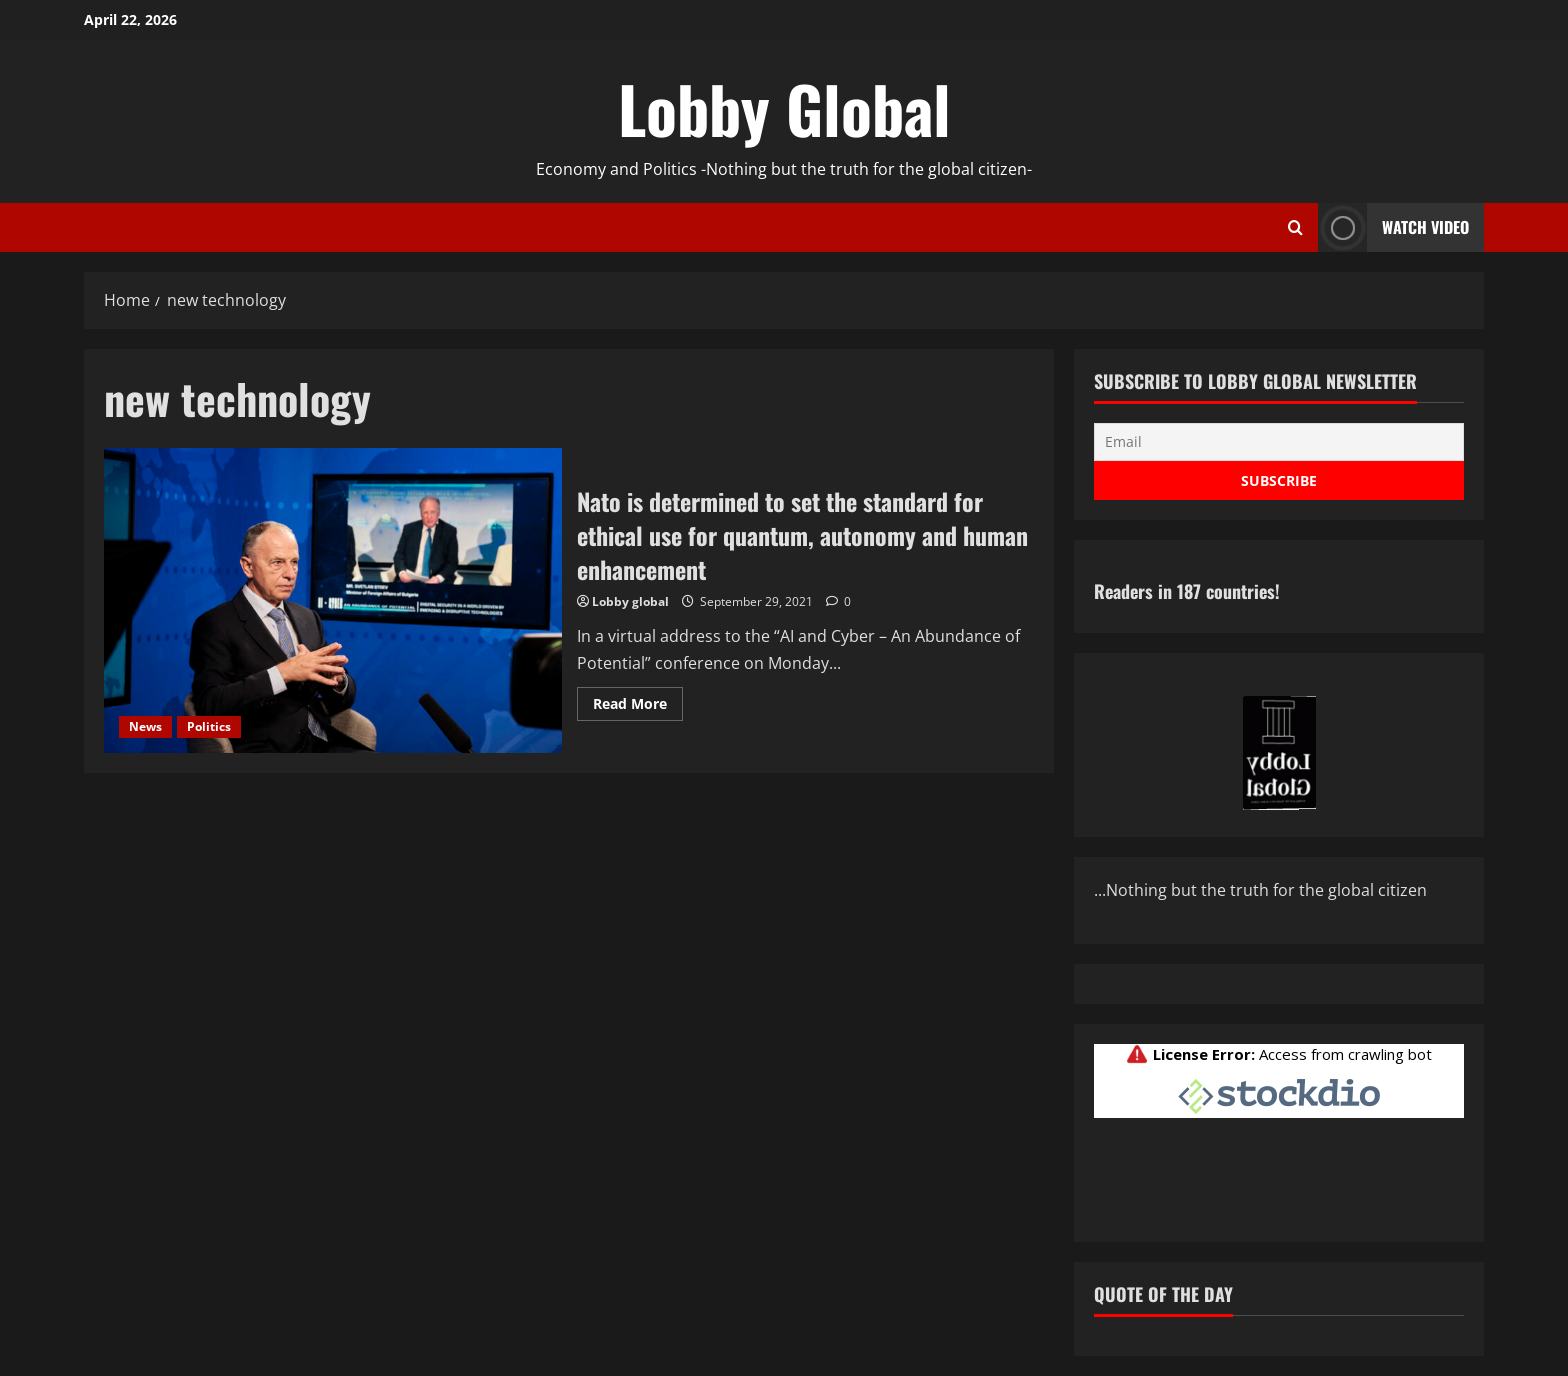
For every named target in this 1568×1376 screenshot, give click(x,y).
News (145, 726)
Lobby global (630, 601)
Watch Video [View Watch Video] (1393, 227)
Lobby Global (784, 108)
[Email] (1279, 442)
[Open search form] (1295, 228)
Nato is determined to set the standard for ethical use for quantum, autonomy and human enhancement (333, 600)
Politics (209, 726)
